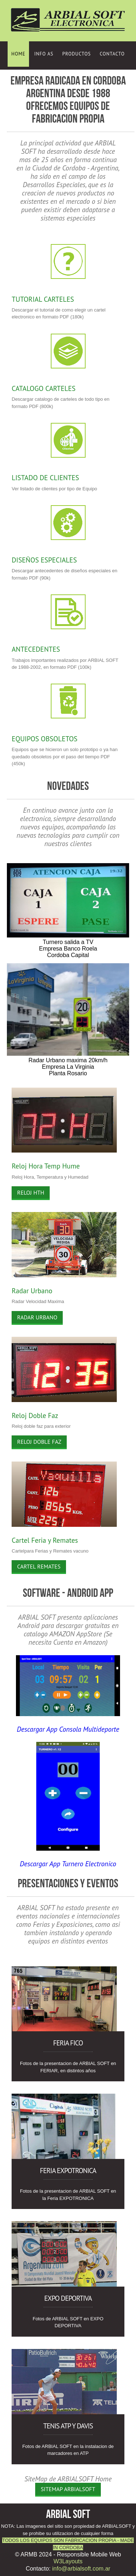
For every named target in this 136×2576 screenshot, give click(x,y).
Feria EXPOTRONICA (68, 2170)
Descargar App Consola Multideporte (68, 1729)
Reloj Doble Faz (35, 1415)
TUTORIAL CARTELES (43, 299)
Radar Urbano (32, 1290)
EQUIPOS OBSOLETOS (44, 738)
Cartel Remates (39, 1566)
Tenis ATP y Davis (68, 2425)
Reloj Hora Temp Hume (46, 1166)
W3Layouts (67, 2561)
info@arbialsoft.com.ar (81, 2568)
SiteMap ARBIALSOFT (68, 2489)
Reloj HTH (30, 1192)
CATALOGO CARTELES (43, 388)
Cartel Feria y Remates (45, 1540)
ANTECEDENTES (36, 649)
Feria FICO (68, 2042)
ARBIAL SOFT (68, 2513)
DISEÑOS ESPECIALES (44, 560)
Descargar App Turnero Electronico (68, 1863)
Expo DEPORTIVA (68, 2298)
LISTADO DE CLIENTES (45, 477)
